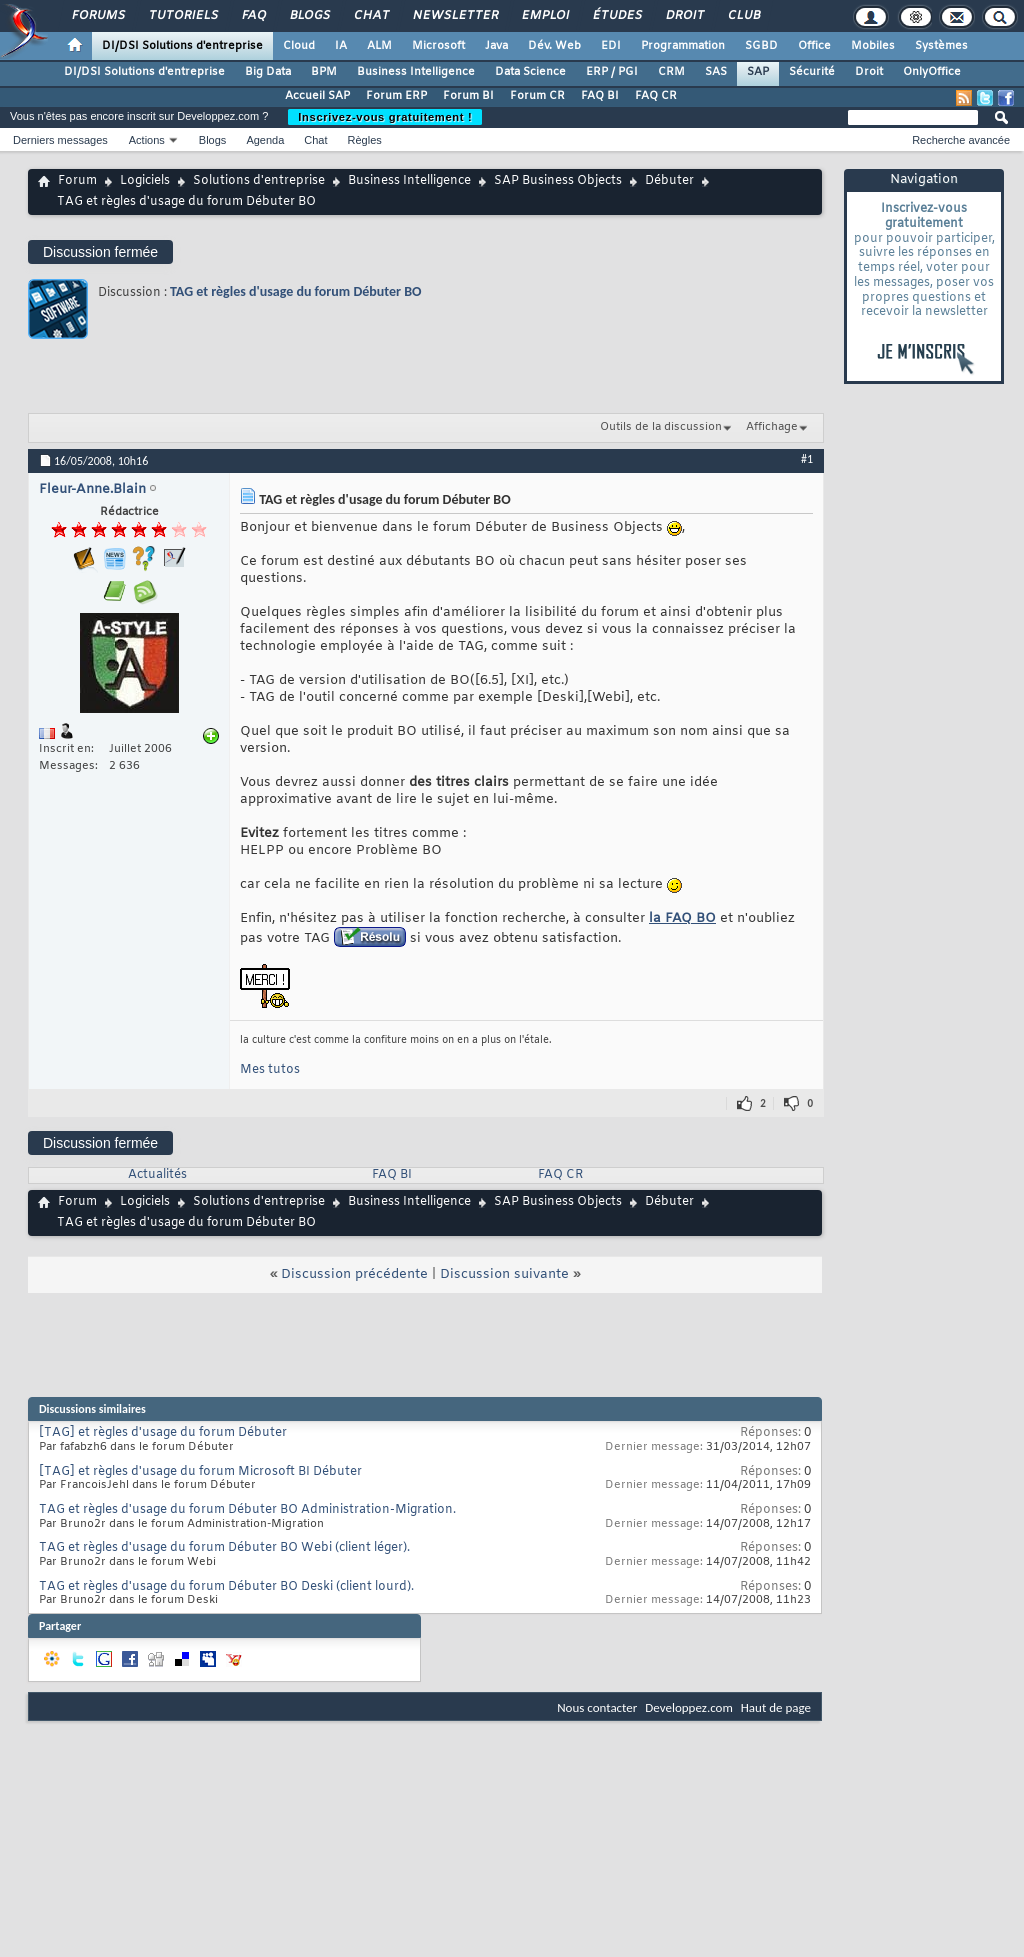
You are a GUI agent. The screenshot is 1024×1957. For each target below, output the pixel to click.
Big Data (268, 72)
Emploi (544, 16)
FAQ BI (600, 96)
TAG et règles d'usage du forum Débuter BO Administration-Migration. (247, 1510)
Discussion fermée (100, 252)
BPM (324, 72)
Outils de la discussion (661, 427)
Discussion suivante (504, 1274)
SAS (716, 72)
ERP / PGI (612, 72)
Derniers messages (60, 140)
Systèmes (941, 46)
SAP (758, 72)
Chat (370, 16)
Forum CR (537, 96)
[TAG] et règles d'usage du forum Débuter (163, 1433)
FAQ (253, 16)
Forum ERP (396, 96)
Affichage (772, 427)
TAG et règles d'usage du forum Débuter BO (296, 291)
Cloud (299, 46)
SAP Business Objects (558, 181)
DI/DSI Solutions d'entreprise (182, 46)
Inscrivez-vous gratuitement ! (385, 117)
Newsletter (454, 16)
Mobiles (873, 46)
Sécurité (812, 72)
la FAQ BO (682, 918)
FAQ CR (656, 96)
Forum (77, 181)
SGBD (761, 46)
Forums (97, 16)
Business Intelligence (416, 72)
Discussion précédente (354, 1274)
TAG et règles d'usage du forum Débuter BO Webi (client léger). (224, 1548)
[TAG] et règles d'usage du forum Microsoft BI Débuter (200, 1472)
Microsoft (438, 46)
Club (743, 16)
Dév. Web (554, 46)
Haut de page (776, 1707)
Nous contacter (597, 1707)
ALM (379, 46)
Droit (684, 16)
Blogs (309, 16)
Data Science (530, 72)
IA (341, 46)
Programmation (683, 46)
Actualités (157, 1175)
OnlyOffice (932, 72)
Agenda (265, 140)
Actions (147, 140)
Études (616, 16)
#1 (807, 459)
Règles (365, 140)
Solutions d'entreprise (259, 181)
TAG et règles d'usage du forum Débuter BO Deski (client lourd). (226, 1587)
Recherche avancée (961, 140)
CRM (671, 72)
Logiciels (145, 181)
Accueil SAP (317, 96)
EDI (611, 46)
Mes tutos (270, 1070)
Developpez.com (689, 1707)
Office (814, 46)
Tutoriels (182, 16)
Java (496, 46)
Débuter (669, 181)
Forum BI (468, 96)
